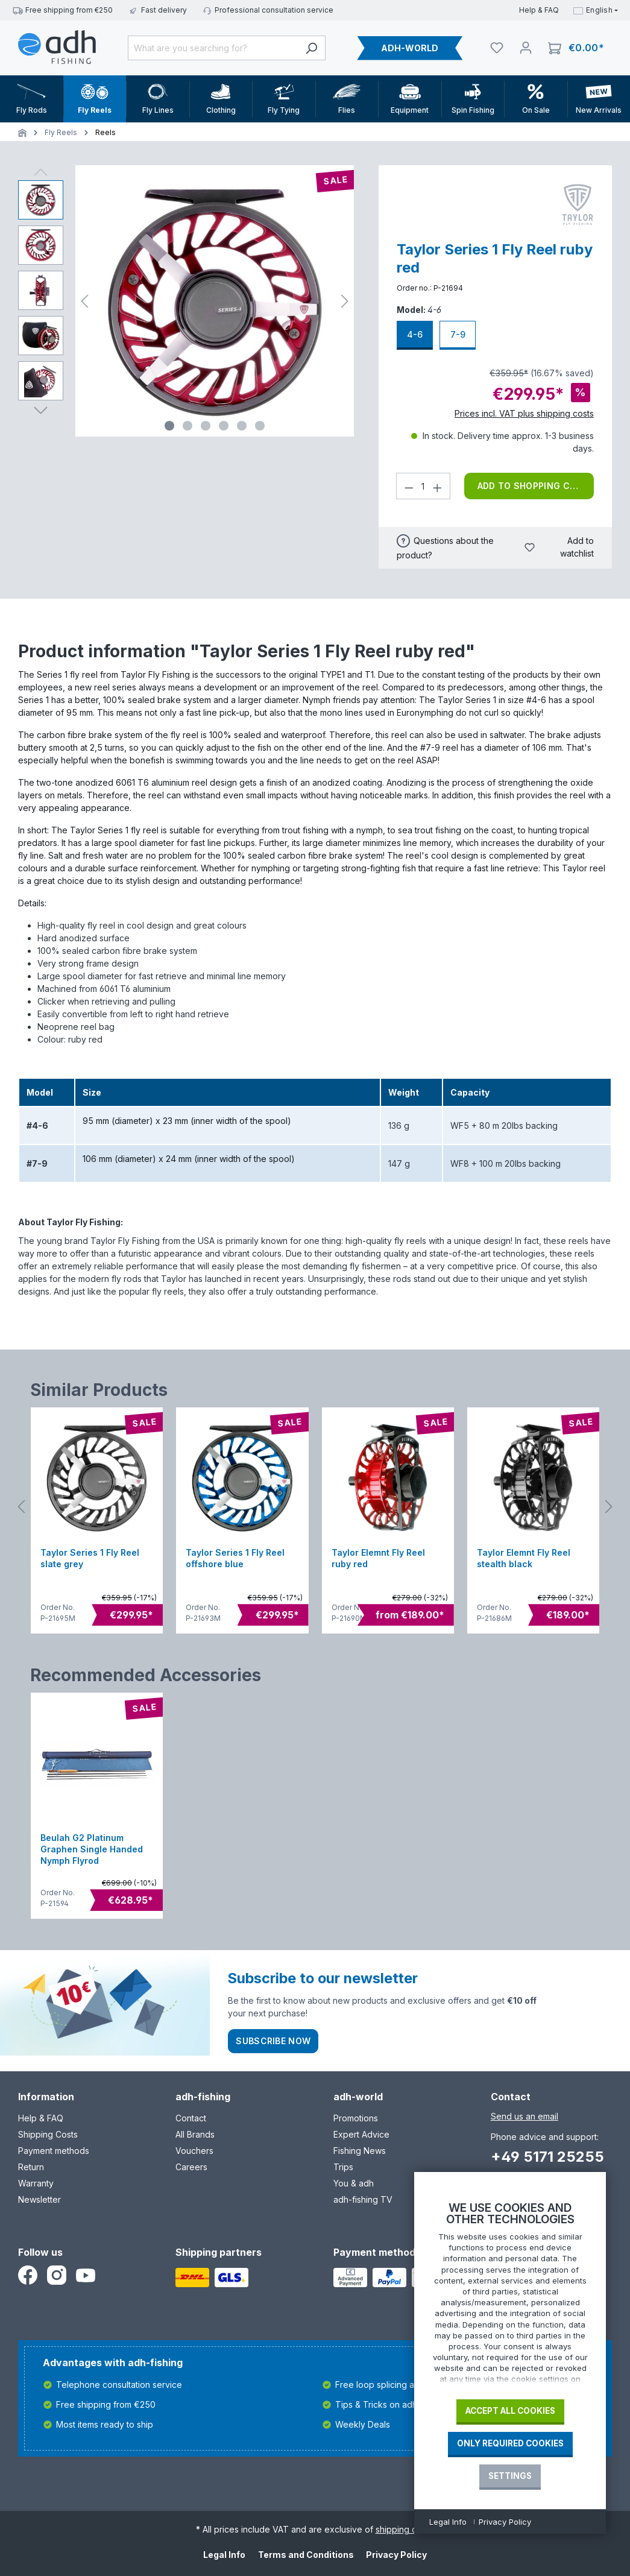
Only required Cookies (510, 2443)
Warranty (36, 2183)
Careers (191, 2167)
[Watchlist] (496, 48)
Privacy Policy (396, 2554)
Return (31, 2167)
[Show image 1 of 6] (169, 426)
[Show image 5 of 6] (242, 426)
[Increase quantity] (437, 486)
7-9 (457, 334)
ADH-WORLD (409, 48)
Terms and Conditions (306, 2554)
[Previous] (84, 301)
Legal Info (224, 2554)
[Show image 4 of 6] (223, 426)
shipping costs (404, 2529)
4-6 (415, 334)
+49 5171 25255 (547, 2156)
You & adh (353, 2183)
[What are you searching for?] (213, 48)
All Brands (195, 2134)
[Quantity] (423, 486)
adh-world (358, 2097)
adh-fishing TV (362, 2199)
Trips (343, 2167)
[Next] (345, 301)
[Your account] (525, 48)
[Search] (311, 48)
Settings (510, 2476)
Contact (190, 2118)
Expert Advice (361, 2134)
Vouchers (194, 2150)
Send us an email (524, 2116)
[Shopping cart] (576, 48)
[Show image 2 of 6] (187, 426)
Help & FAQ (539, 9)
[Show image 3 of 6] (205, 426)
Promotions (355, 2118)
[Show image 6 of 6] (260, 426)
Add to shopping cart (532, 486)
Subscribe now (273, 2041)
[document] (510, 2296)
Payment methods (53, 2150)
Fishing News (359, 2150)
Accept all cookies (510, 2411)
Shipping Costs (48, 2134)
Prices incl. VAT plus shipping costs (524, 413)
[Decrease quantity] (408, 486)
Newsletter (39, 2199)
